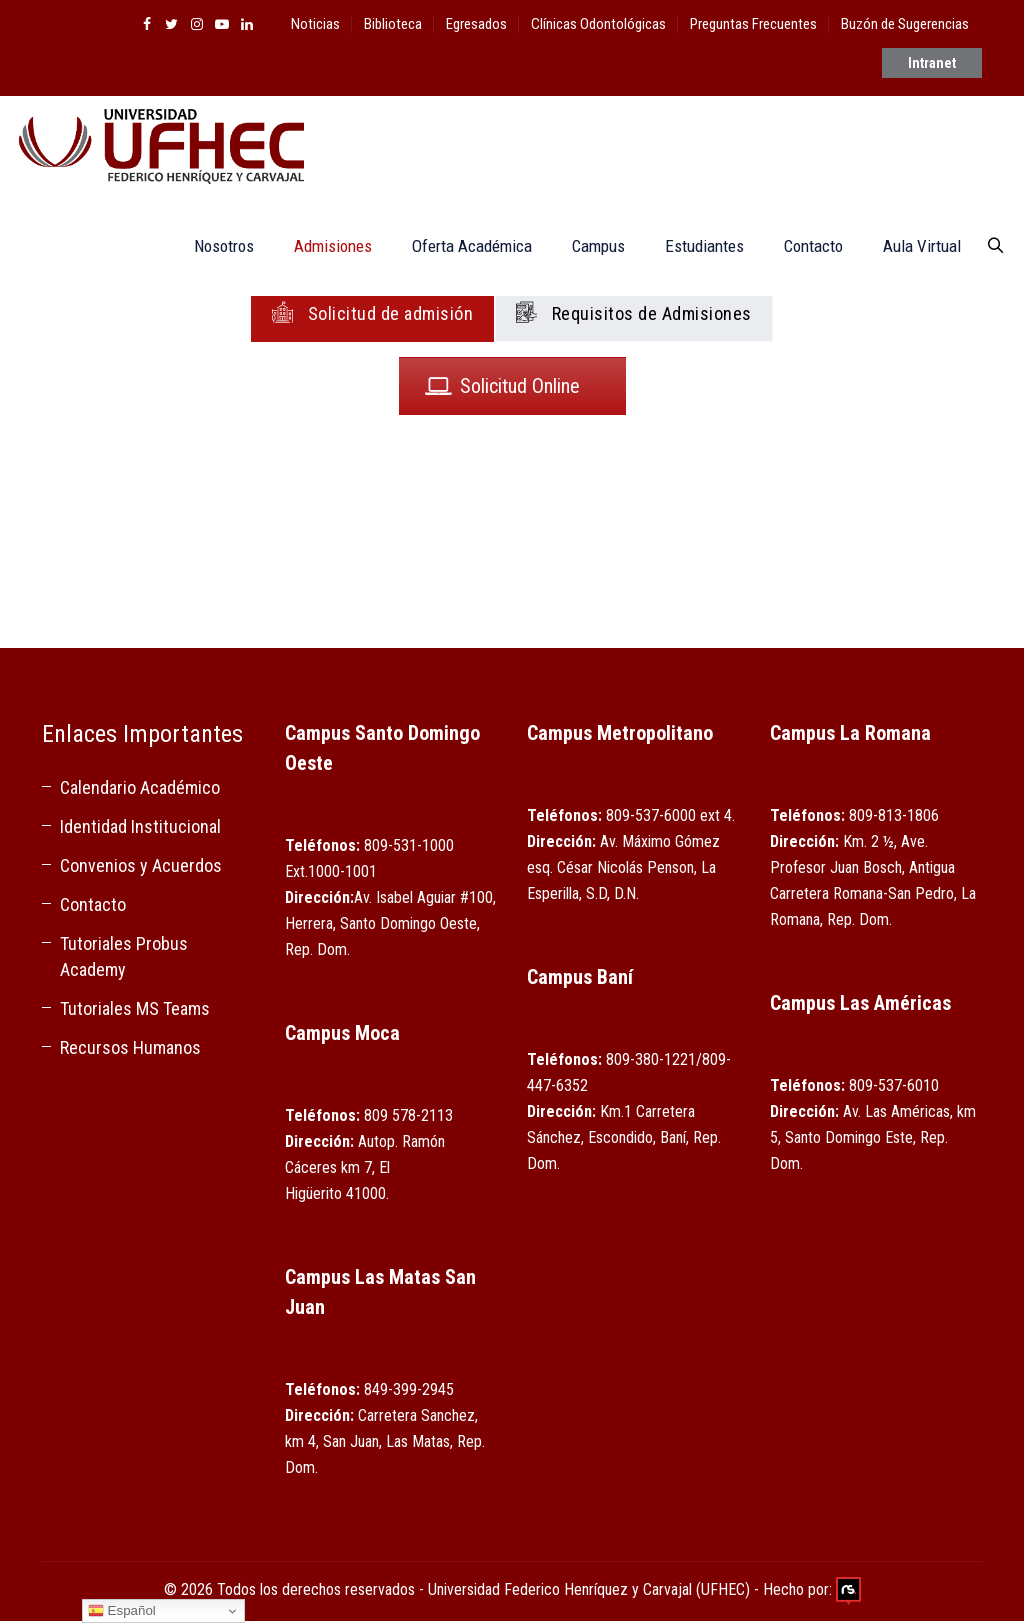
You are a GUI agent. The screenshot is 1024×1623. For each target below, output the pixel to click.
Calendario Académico (140, 789)
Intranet (932, 73)
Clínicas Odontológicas (598, 24)
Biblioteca (393, 24)
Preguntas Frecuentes (753, 24)
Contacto (804, 248)
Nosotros (215, 248)
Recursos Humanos (130, 1049)
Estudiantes (695, 248)
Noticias (315, 24)
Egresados (476, 24)
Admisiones (324, 248)
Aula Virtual (913, 248)
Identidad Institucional (140, 828)
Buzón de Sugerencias (905, 24)
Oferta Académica (463, 248)
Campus (589, 248)
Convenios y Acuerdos (141, 867)
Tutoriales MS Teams (135, 1010)
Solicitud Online (502, 388)
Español (122, 1611)
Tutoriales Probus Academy (124, 958)
